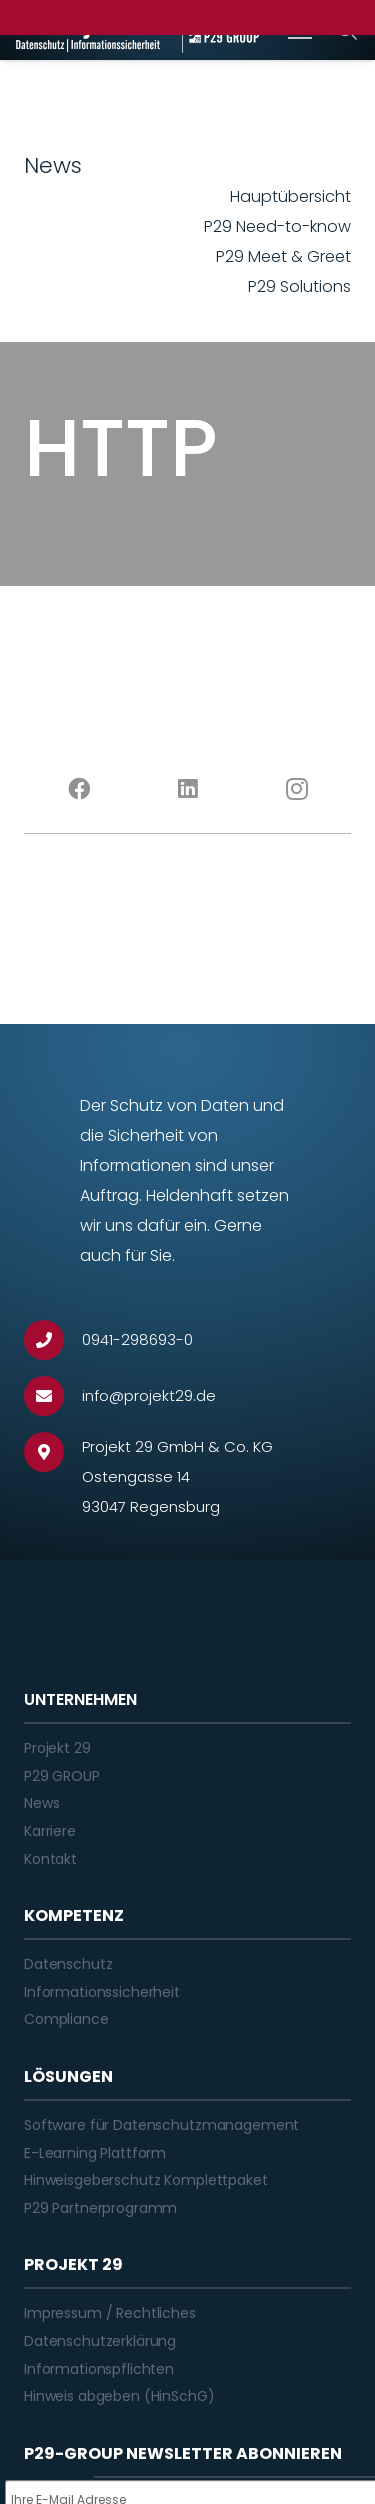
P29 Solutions (299, 286)
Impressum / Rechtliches (110, 2313)
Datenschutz (68, 1964)
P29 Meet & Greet (283, 256)
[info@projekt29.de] (53, 1396)
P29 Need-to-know (277, 226)
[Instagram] (296, 789)
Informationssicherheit (102, 1992)
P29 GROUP (62, 1776)
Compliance (66, 2019)
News (41, 1803)
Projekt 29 (57, 1748)
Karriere (50, 1831)
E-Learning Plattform (95, 2153)
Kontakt (50, 1859)
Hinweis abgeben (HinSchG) (119, 2396)
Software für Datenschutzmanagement (161, 2125)
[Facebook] (78, 789)
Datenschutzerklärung (100, 2341)
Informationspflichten (99, 2369)
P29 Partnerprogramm (100, 2208)
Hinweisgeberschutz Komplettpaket (146, 2180)
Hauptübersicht (290, 196)
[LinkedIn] (187, 789)
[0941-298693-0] (53, 1340)
